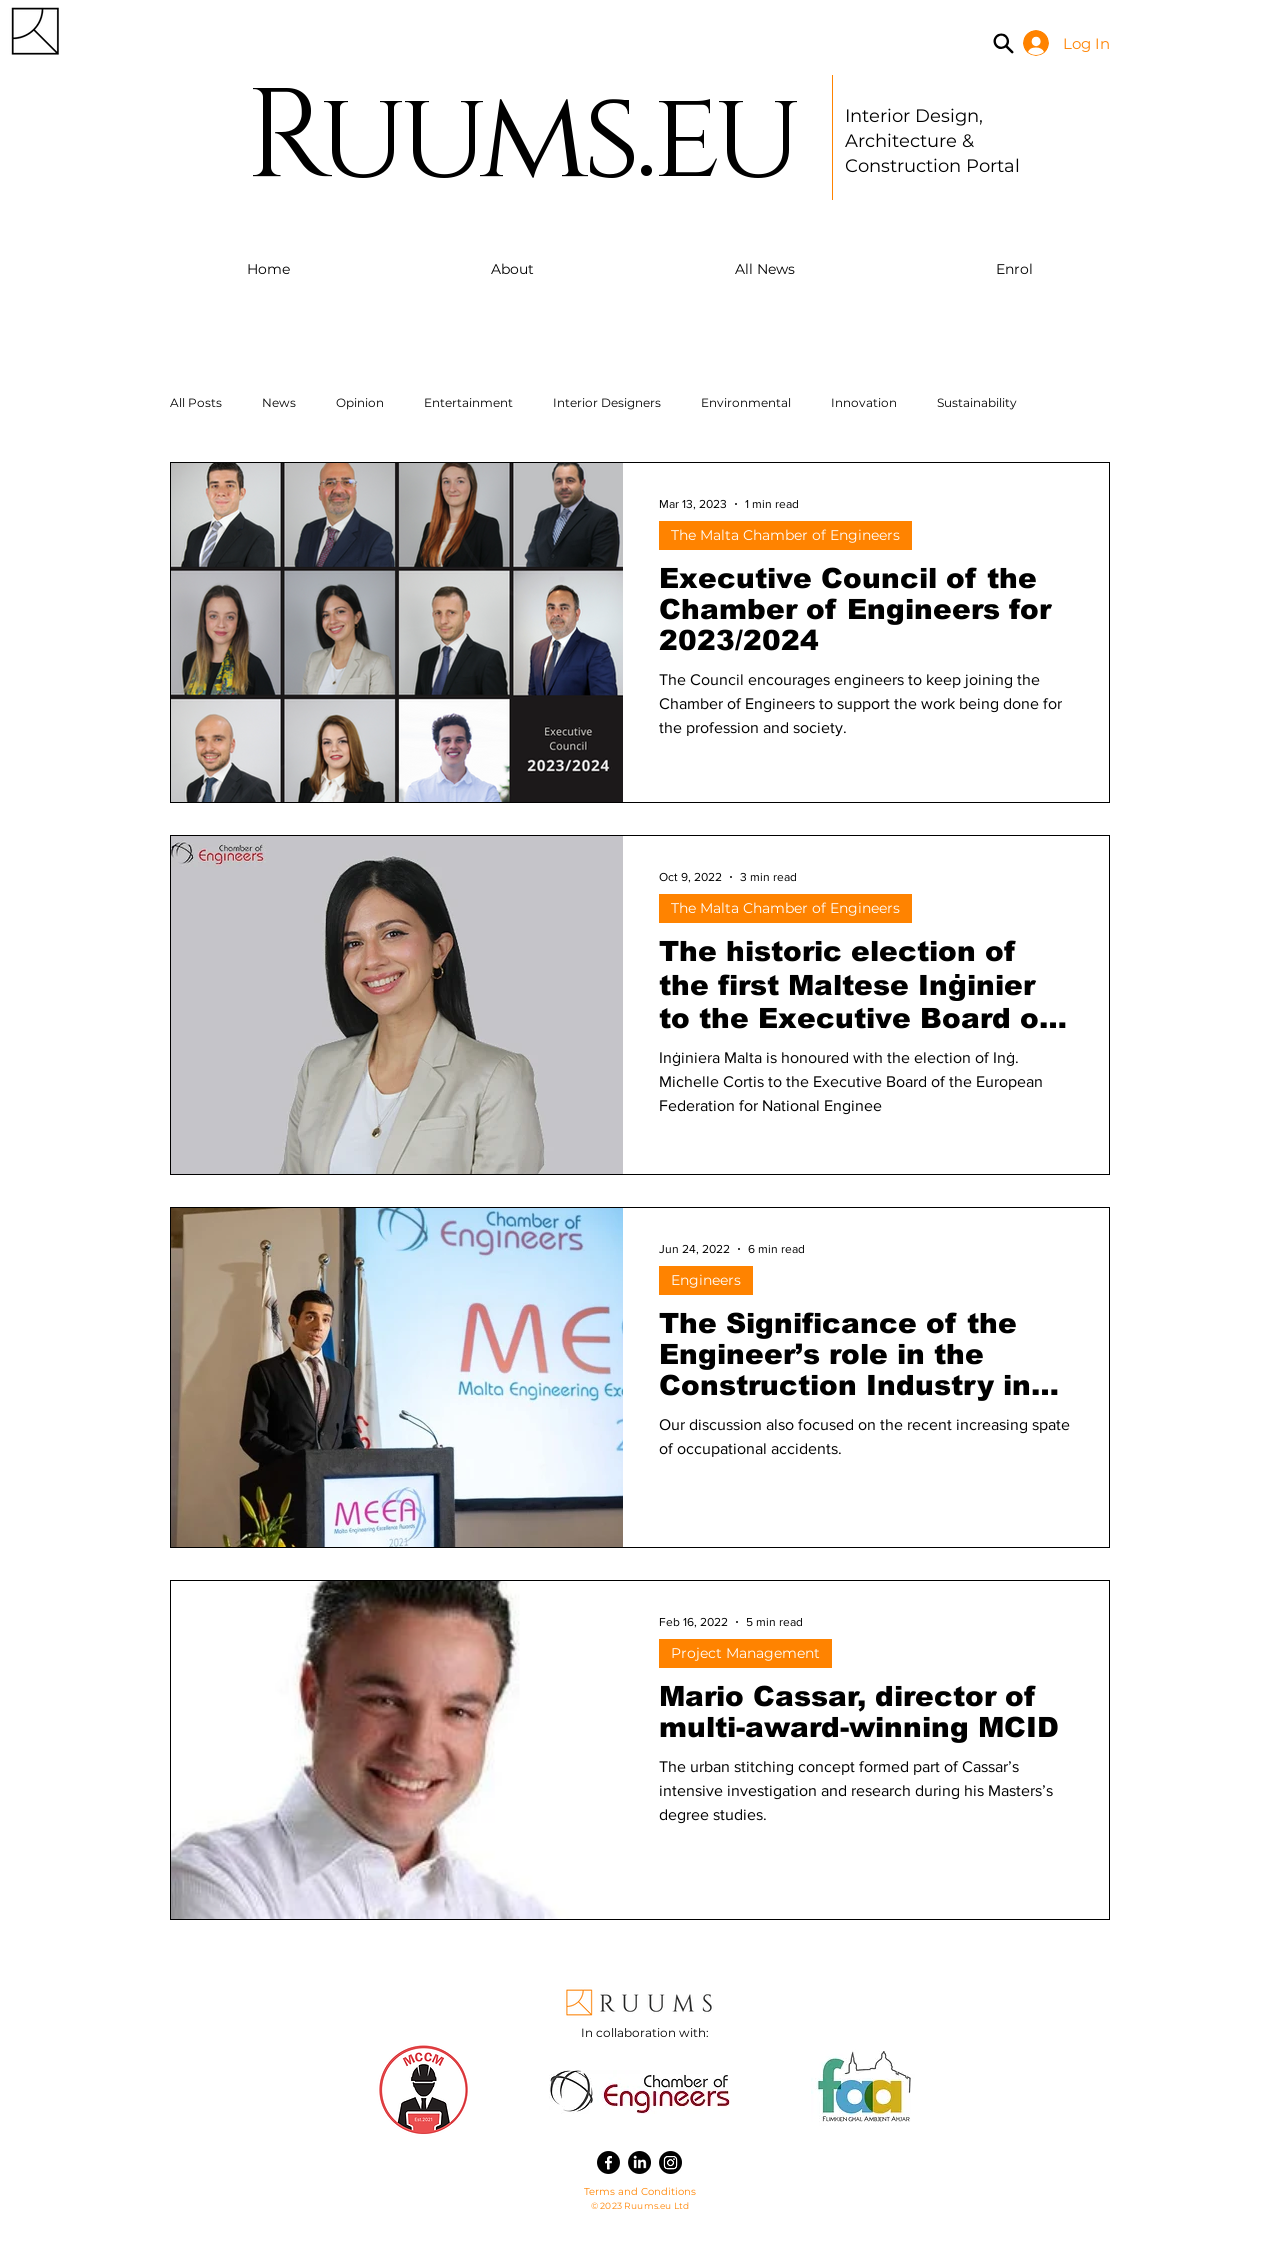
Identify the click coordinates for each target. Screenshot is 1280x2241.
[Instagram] (670, 2162)
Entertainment (468, 402)
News (279, 402)
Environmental (746, 402)
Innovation (864, 402)
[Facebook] (608, 2162)
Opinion (360, 402)
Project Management (745, 1653)
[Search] (1003, 43)
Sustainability (977, 402)
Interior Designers (607, 402)
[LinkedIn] (639, 2162)
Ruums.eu (520, 139)
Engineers (706, 1280)
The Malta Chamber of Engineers (785, 535)
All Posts (196, 402)
